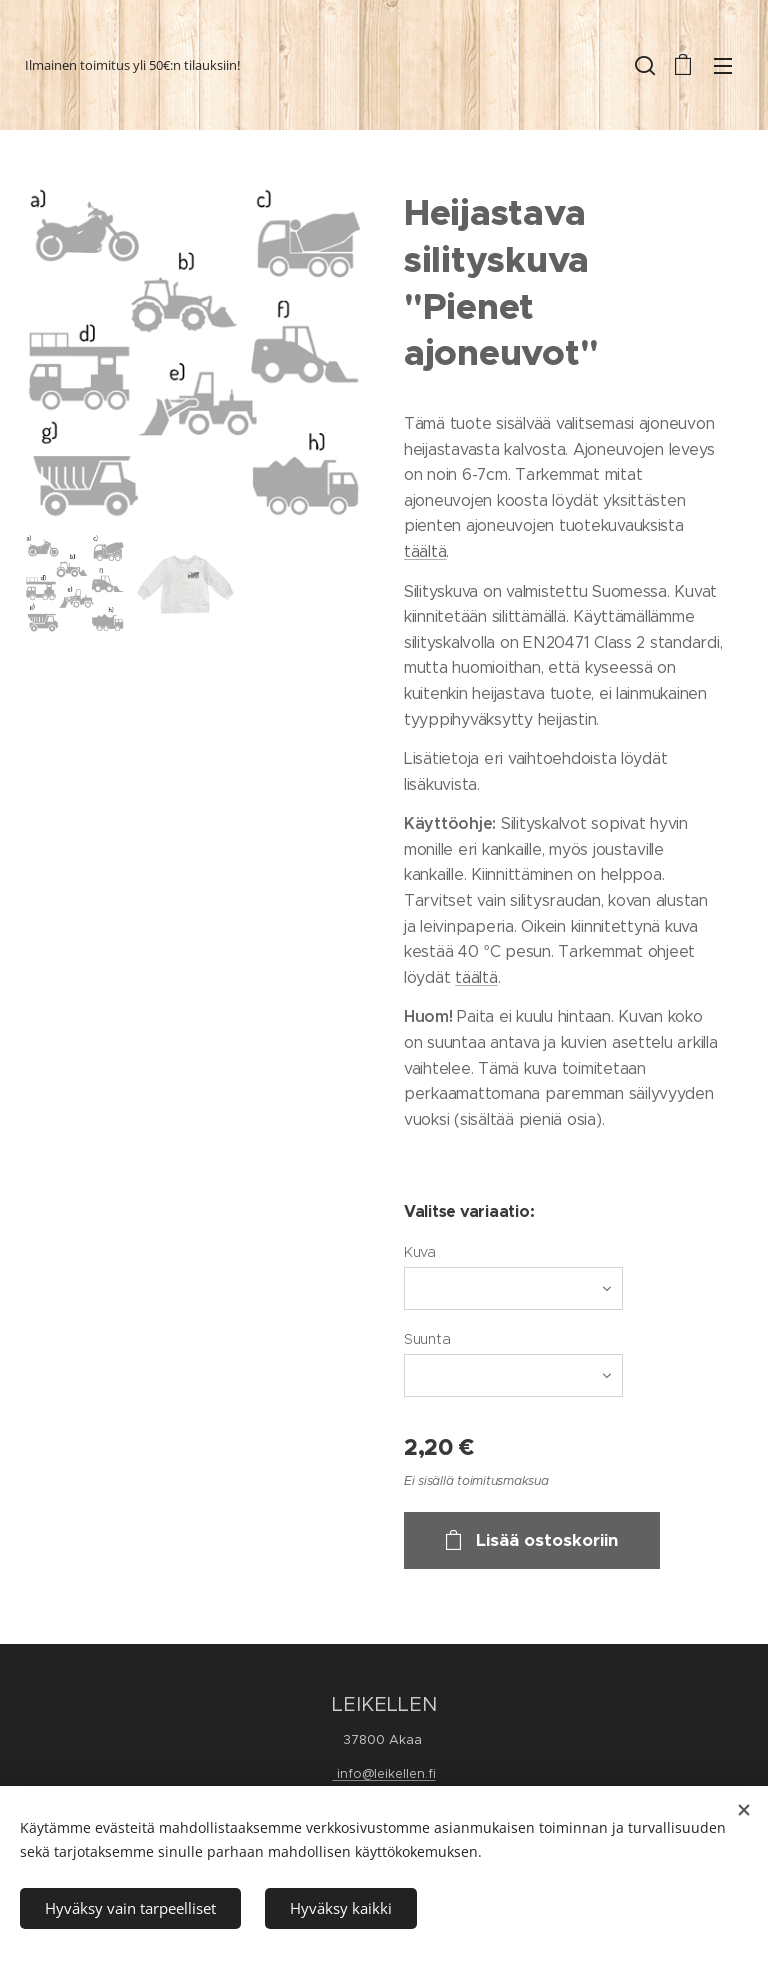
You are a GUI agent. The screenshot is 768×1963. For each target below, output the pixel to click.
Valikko (723, 66)
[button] (643, 65)
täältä (425, 551)
